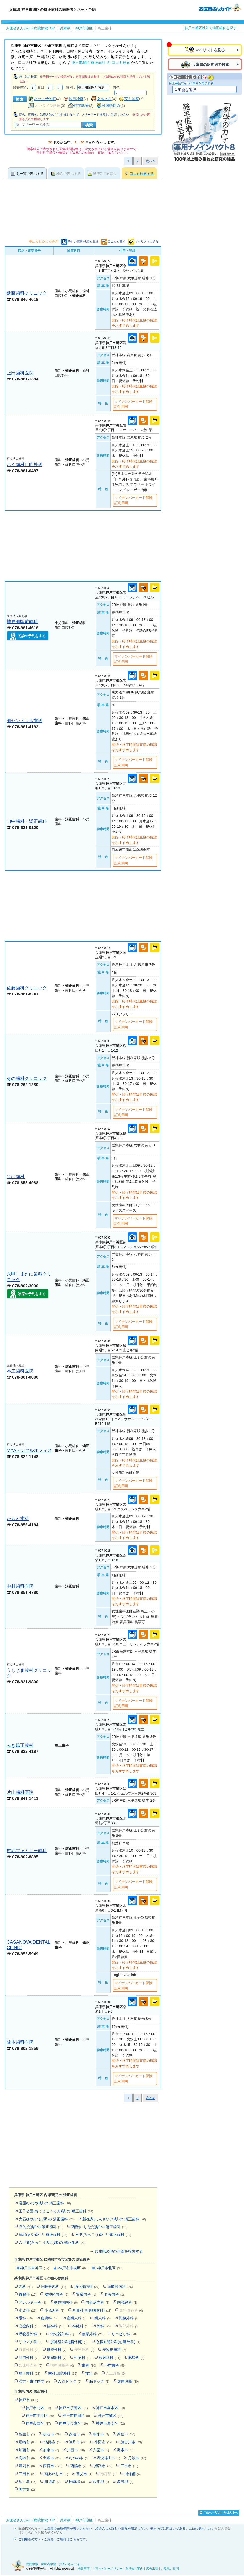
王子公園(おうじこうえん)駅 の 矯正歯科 (56, 2211)
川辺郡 (52, 2482)
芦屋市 (126, 2434)
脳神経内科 (56, 2294)
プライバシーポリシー (107, 2568)
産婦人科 (77, 2318)
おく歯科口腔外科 (24, 464)
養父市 (84, 2474)
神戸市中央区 (72, 2268)
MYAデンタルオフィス (29, 1450)
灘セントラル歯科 (24, 720)
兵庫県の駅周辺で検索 (210, 64)
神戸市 (28, 2400)
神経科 (80, 2326)
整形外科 (92, 2334)
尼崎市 (27, 2442)
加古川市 (131, 2442)
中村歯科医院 (20, 1586)
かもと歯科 (18, 1518)
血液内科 (114, 2294)
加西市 (27, 2450)
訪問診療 (81, 105)
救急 (91, 2373)
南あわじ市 (56, 2474)
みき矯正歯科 (20, 1745)
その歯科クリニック (27, 1078)
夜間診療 (131, 99)
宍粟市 (101, 2450)
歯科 (89, 2365)
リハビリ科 (124, 2334)
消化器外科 (62, 2334)
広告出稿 (152, 2568)
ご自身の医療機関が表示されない (68, 2528)
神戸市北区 (109, 2268)
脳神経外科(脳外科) (69, 2342)
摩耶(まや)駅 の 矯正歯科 (43, 2234)
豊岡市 (27, 2466)
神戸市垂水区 (110, 2408)
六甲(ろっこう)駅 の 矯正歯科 (103, 2234)
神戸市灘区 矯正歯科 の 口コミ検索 (100, 62)
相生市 (27, 2434)
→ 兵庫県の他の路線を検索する (116, 2251)
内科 (26, 2286)
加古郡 (27, 2482)
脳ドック (99, 2381)
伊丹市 (77, 2442)
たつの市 (79, 2458)
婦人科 (102, 2318)
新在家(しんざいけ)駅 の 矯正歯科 (114, 2219)
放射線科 (109, 2357)
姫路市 (103, 2466)
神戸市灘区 (110, 2415)
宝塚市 (52, 2458)
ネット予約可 (45, 99)
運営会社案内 (134, 2568)
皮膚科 (49, 2318)
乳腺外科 (129, 2318)
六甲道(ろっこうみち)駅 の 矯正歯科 (52, 2242)
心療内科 (29, 2326)
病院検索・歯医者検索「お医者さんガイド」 (56, 2564)
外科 (104, 2326)
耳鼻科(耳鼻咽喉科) (91, 2310)
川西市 (76, 2450)
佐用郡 (101, 2482)
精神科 (55, 2326)
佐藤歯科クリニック (27, 987)
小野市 (103, 2442)
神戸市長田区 (76, 2415)
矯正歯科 (29, 2373)
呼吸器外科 (30, 2334)
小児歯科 (115, 2365)
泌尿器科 (57, 2357)
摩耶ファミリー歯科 (27, 1850)
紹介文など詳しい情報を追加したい (121, 2528)
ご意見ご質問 (170, 2568)
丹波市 (137, 2458)
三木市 (129, 2466)
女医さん (104, 99)
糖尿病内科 (66, 2302)
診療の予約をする (32, 1294)
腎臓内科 (86, 2294)
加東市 (51, 2450)
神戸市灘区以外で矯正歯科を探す (211, 28)
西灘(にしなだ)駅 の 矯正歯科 (99, 2227)
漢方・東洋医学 (34, 2381)
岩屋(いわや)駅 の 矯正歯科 (45, 2203)
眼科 (26, 2318)
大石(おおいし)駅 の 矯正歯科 (47, 2219)
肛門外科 (29, 2357)
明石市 (52, 2434)
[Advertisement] (83, 546)
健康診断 (128, 2381)
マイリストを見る (210, 50)
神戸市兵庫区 (73, 2423)
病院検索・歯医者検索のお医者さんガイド (220, 7)
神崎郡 (77, 2482)
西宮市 (52, 2466)
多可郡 (125, 2482)
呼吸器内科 (53, 2286)
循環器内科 (120, 2286)
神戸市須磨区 (73, 2408)
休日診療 (76, 99)
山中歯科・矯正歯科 (27, 821)
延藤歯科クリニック (27, 293)
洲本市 (125, 2450)
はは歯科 (16, 1176)
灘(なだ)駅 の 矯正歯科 (41, 2227)
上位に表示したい (202, 2528)
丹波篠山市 (108, 2458)
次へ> (150, 161)
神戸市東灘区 (34, 2268)
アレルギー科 (32, 2302)
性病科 (82, 2357)
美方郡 (27, 2489)
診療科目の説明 (105, 174)
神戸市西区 (38, 2423)
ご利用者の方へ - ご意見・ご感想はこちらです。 (53, 2539)
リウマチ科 (30, 2342)
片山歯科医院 (20, 1792)
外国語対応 (111, 105)
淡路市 (52, 2442)
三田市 (27, 2474)
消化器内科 (86, 2286)
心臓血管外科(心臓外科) (118, 2342)
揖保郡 (132, 2474)
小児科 (27, 2310)
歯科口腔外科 (62, 2373)
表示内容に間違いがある (168, 2528)
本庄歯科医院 (20, 1370)
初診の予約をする (32, 636)
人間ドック (69, 2381)
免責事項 (84, 2568)
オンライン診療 (48, 105)
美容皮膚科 (114, 2349)
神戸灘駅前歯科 (22, 621)
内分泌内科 (97, 2302)
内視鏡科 (127, 2302)
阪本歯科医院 (20, 2042)
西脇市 (78, 2466)
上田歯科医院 (20, 372)
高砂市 (27, 2458)
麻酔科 (136, 2357)
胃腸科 (27, 2294)
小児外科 (54, 2310)
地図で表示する (68, 174)
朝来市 (101, 2434)
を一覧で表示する (30, 174)
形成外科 (57, 2349)
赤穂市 (77, 2434)
